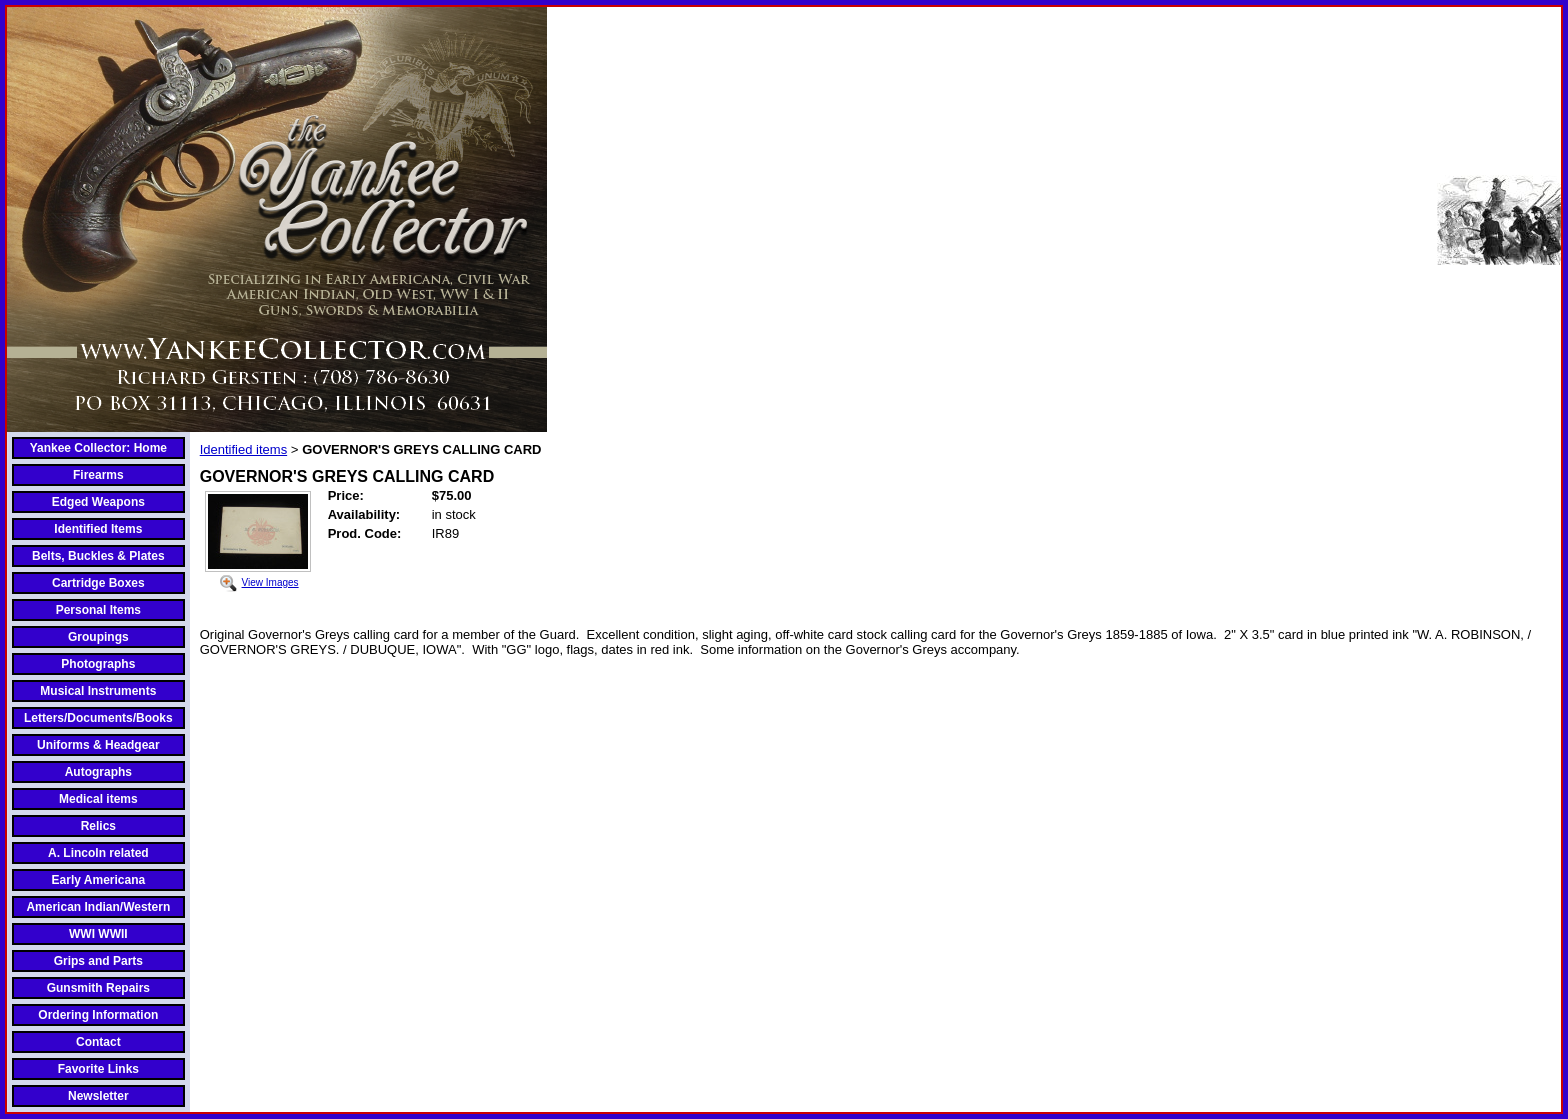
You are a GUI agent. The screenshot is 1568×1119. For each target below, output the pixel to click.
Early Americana (99, 880)
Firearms (98, 475)
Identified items (243, 449)
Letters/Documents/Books (98, 718)
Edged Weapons (98, 502)
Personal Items (98, 610)
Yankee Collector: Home (98, 448)
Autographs (98, 772)
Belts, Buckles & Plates (98, 556)
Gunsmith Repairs (98, 988)
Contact (98, 1042)
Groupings (98, 637)
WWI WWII (98, 934)
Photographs (98, 664)
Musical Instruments (98, 691)
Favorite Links (98, 1069)
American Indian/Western (98, 907)
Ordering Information (98, 1015)
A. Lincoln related (98, 853)
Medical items (98, 799)
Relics (98, 826)
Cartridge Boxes (98, 583)
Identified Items (98, 529)
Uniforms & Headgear (98, 745)
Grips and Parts (98, 961)
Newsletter (98, 1096)
